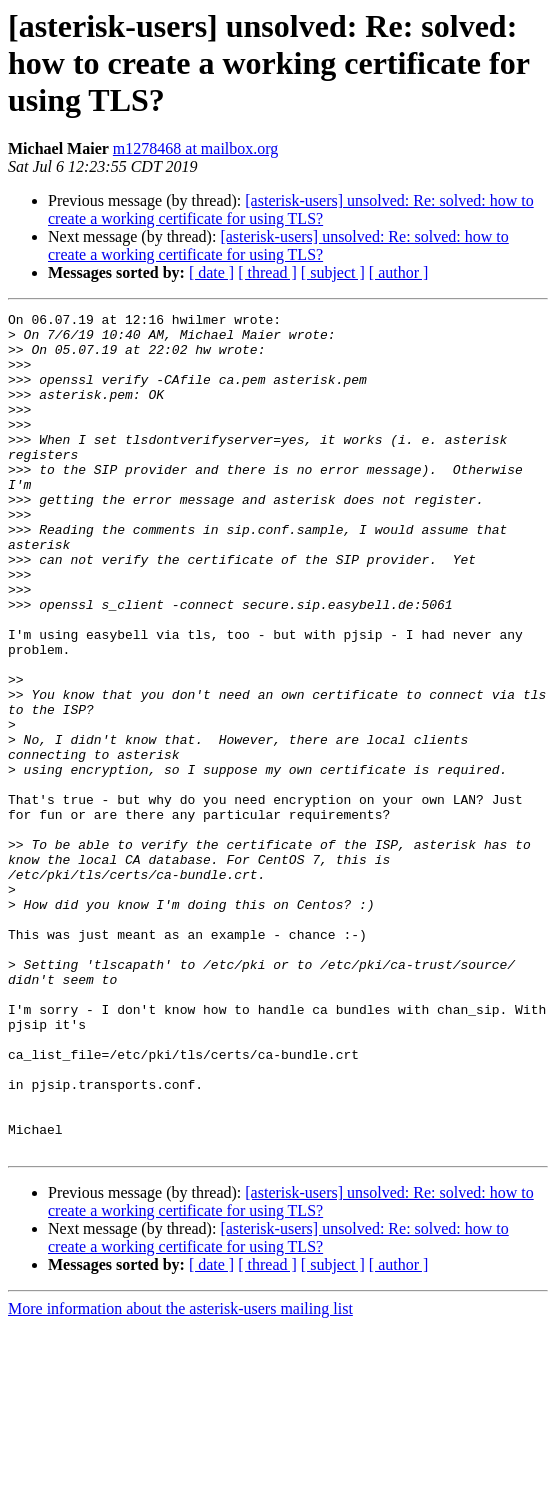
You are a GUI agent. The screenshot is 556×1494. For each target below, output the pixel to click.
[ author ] (399, 272)
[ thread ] (267, 272)
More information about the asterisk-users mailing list (180, 1476)
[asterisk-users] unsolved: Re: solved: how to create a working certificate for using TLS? (291, 209)
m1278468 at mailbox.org (195, 148)
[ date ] (211, 272)
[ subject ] (333, 272)
